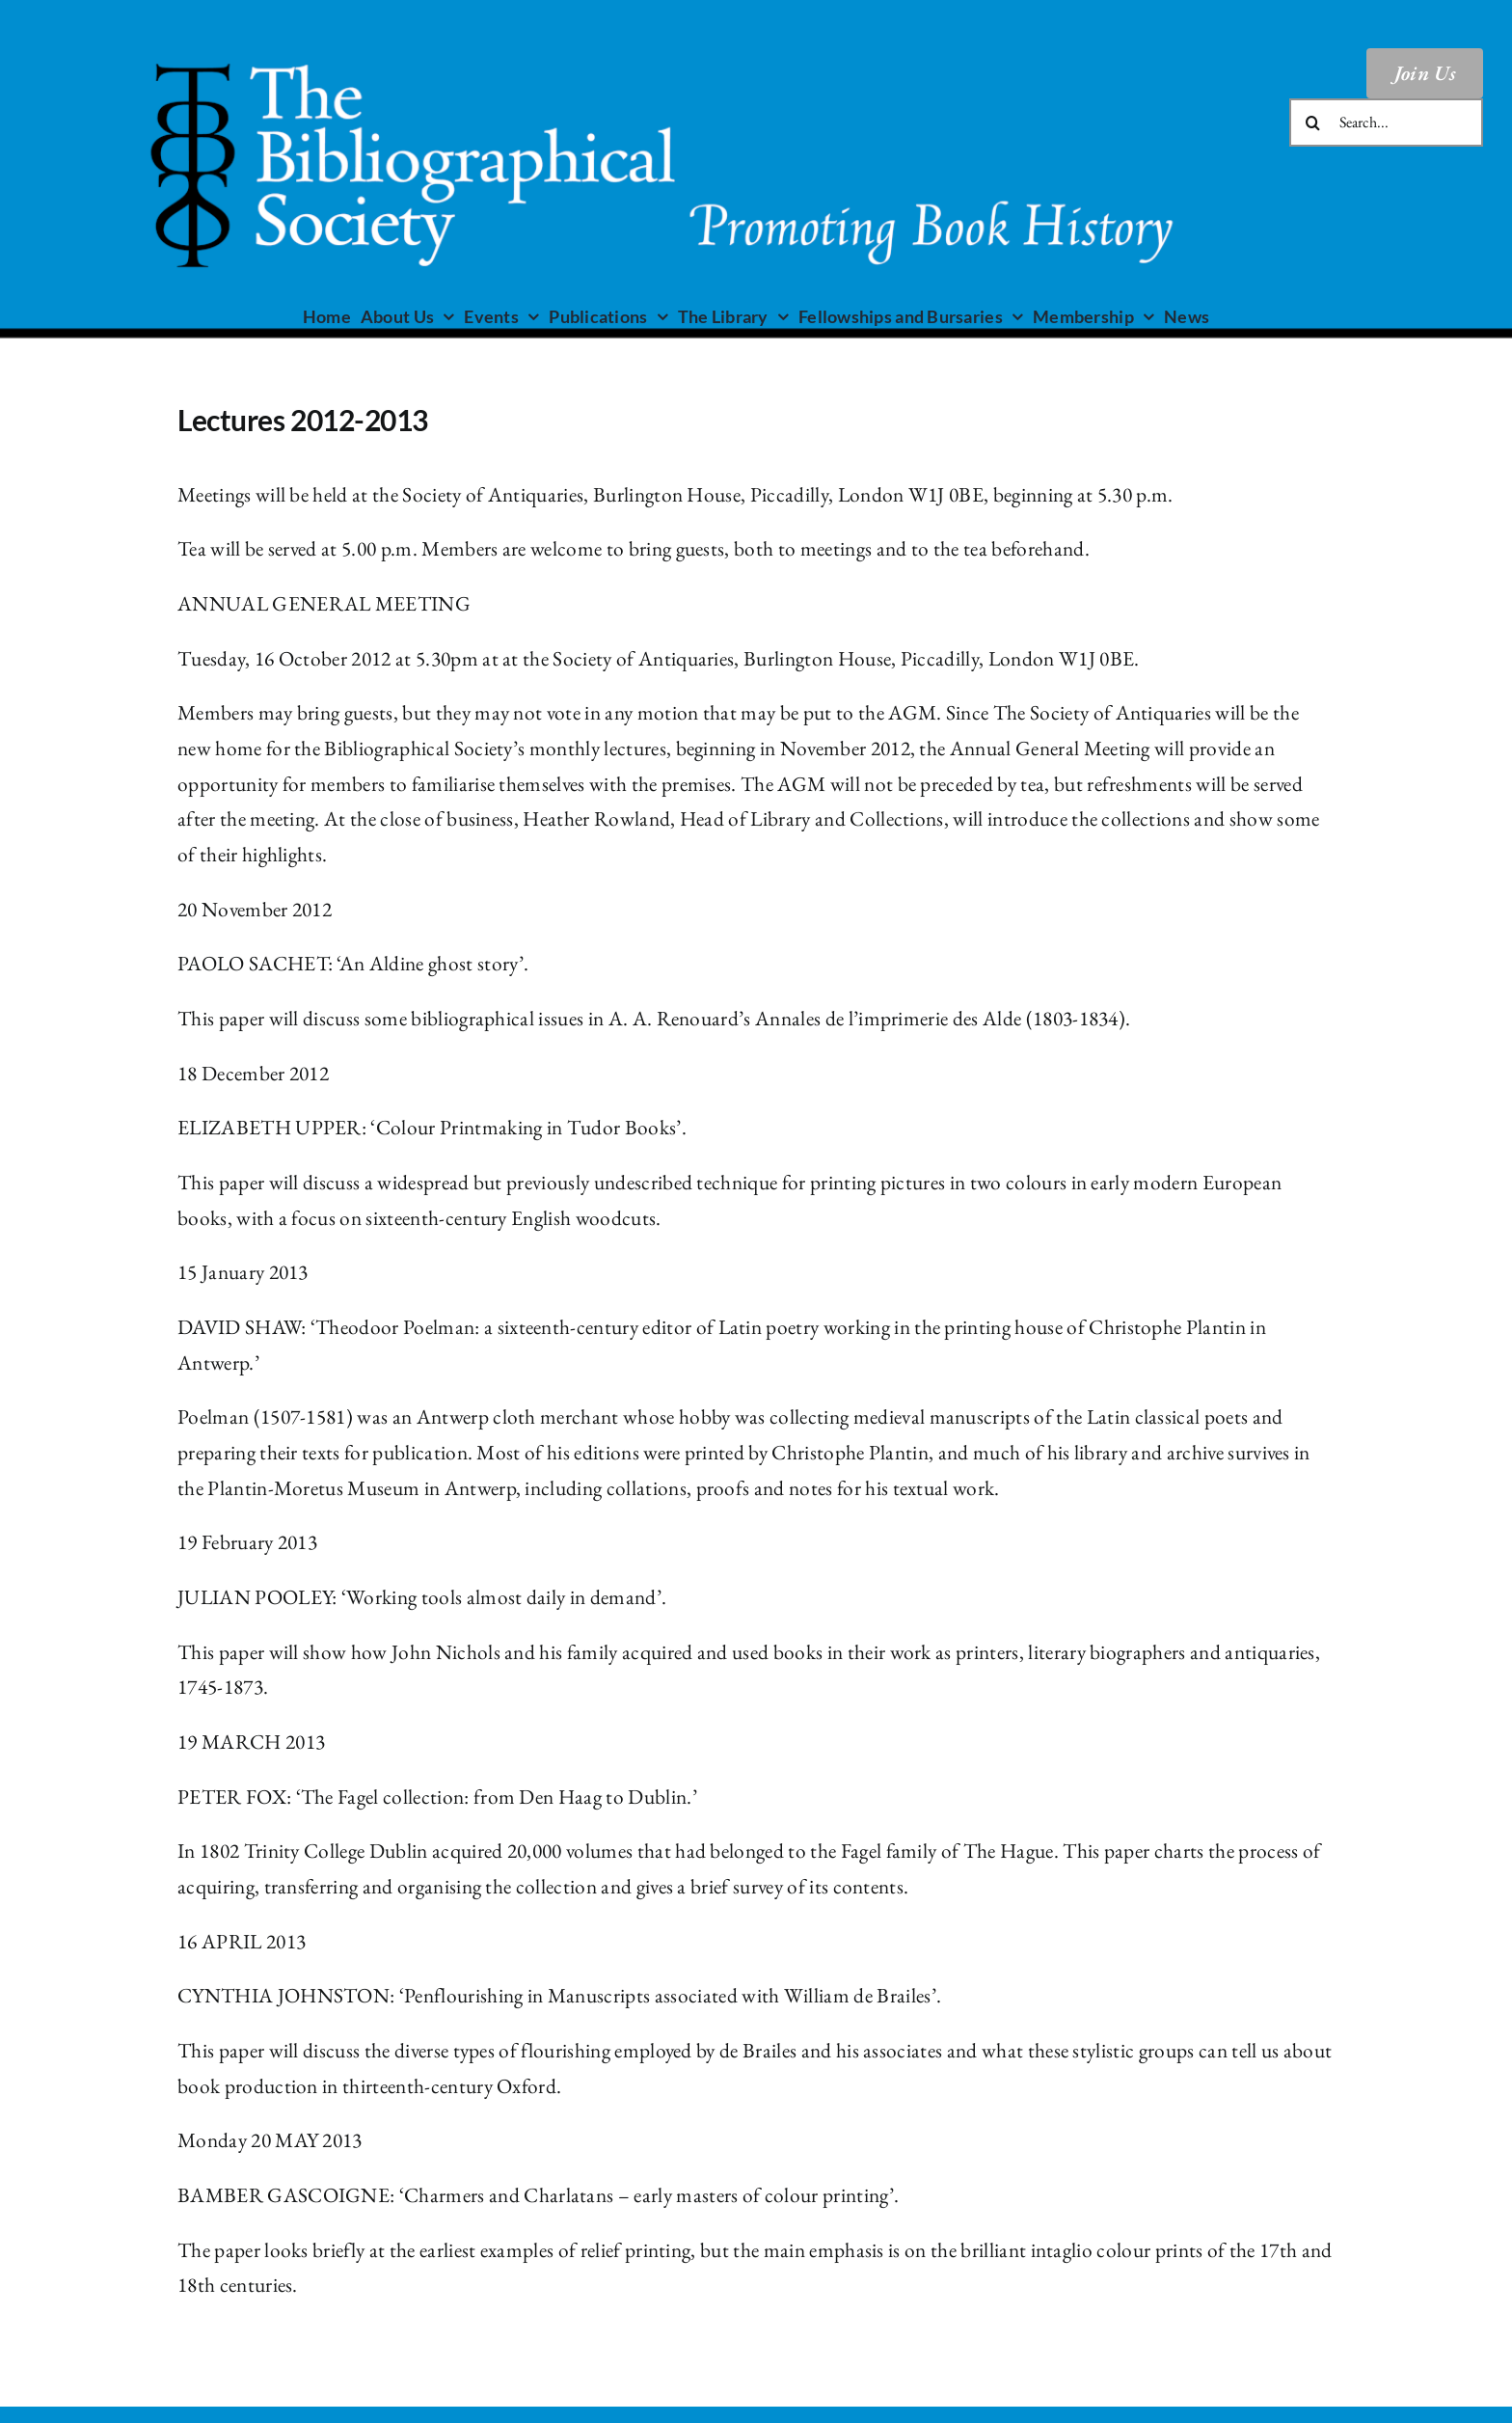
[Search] (1313, 122)
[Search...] (1386, 122)
